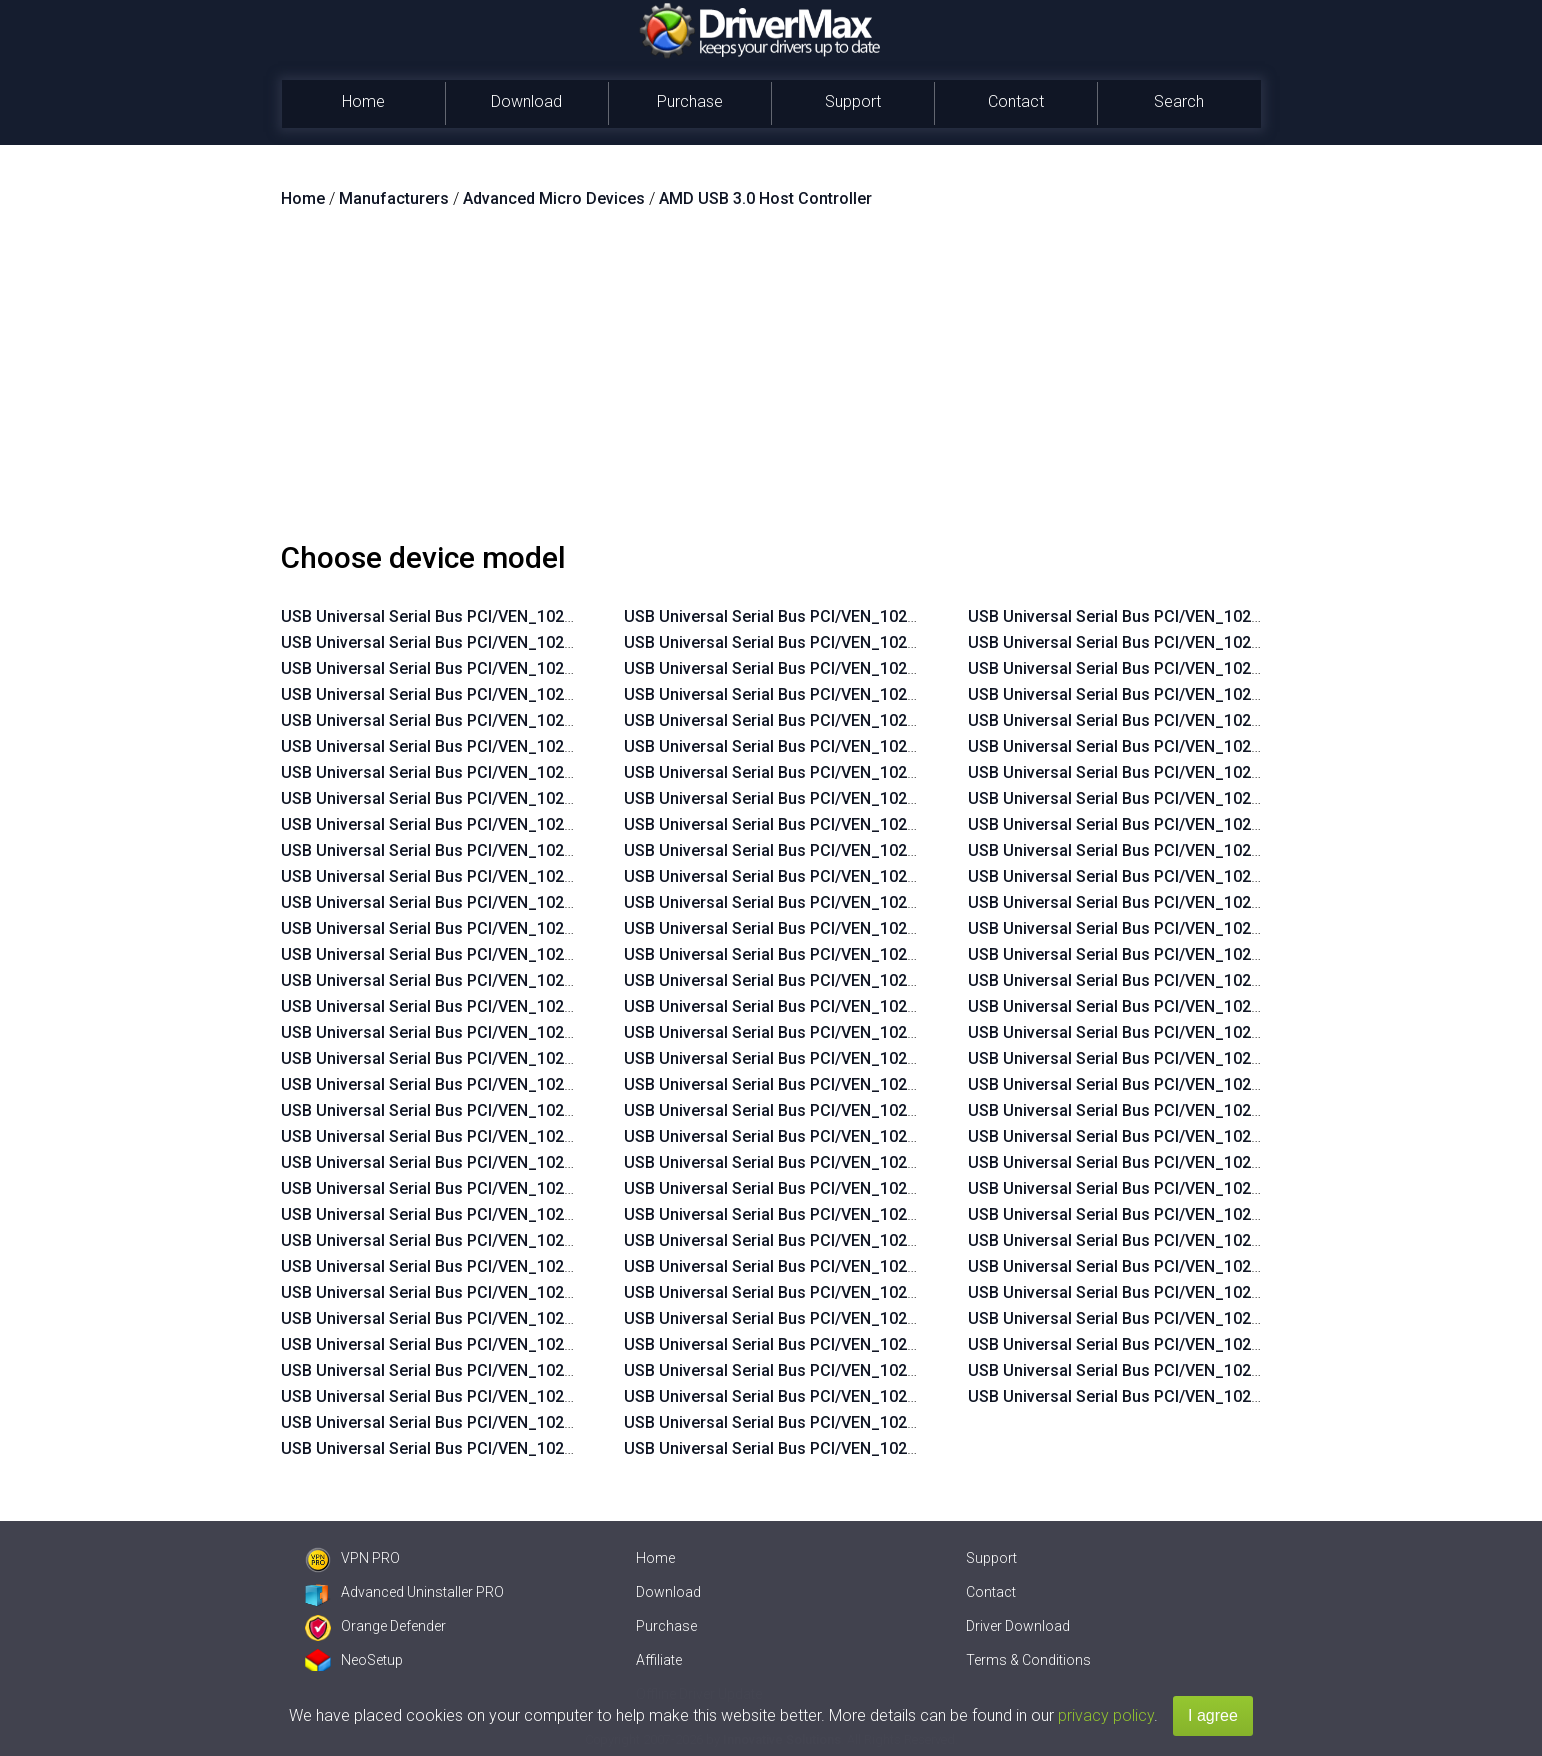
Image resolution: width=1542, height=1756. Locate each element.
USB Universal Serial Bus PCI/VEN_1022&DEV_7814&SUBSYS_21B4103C (891, 954)
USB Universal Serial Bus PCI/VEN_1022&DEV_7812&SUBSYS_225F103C (890, 1396)
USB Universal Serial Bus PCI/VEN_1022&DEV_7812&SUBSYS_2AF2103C (548, 1422)
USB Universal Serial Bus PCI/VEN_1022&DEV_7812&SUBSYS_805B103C (1235, 642)
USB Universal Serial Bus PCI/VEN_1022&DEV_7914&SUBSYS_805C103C (1235, 1370)
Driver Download (1018, 1626)
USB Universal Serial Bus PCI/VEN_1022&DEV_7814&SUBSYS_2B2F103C (1235, 1032)
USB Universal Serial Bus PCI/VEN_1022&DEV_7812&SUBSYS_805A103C (1235, 616)
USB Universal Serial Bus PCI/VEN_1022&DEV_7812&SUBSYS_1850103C (890, 876)
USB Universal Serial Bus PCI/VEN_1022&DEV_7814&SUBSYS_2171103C (547, 1110)
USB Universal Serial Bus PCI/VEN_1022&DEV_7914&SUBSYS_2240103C (1234, 1188)
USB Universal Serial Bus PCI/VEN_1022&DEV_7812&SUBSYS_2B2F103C (891, 1448)
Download (526, 101)
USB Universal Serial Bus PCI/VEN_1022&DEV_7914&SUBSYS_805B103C (1235, 1344)
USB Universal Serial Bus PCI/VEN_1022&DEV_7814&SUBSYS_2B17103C (548, 642)
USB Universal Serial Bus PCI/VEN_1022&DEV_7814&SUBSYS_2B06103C (548, 824)
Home (363, 101)
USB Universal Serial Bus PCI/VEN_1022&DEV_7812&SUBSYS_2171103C (890, 1292)
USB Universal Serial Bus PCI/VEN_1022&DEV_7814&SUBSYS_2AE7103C (548, 1032)
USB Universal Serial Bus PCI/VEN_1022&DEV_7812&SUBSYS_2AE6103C (891, 720)
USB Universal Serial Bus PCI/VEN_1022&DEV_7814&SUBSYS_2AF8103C (548, 980)
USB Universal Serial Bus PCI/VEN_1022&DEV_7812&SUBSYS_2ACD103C (893, 772)
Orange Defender (375, 1626)
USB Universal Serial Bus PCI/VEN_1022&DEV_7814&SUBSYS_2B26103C (891, 1058)
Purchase (690, 101)
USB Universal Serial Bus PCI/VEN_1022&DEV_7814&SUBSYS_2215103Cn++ (1249, 720)
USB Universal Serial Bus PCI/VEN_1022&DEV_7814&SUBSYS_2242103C (890, 1240)
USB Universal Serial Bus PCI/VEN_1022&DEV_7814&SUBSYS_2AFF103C (548, 876)
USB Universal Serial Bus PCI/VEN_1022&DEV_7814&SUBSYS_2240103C (890, 1188)
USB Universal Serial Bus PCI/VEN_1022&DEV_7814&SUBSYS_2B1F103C (891, 1162)
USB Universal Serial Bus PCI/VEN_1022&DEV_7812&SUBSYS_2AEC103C (892, 642)
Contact (1016, 101)
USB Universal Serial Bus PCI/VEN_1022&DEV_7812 (813, 902)
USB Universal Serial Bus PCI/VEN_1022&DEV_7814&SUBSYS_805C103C (1235, 1110)
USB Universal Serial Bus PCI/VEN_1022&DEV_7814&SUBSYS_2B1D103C (892, 1266)
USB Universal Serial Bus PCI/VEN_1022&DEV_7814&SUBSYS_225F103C (890, 1136)
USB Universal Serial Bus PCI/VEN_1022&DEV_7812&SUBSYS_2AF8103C (548, 1370)
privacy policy (1106, 1715)
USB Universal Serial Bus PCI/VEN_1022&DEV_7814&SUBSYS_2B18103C (548, 616)
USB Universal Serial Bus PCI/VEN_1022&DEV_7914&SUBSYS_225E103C (1234, 1214)
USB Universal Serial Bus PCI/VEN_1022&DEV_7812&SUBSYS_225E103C (890, 1370)
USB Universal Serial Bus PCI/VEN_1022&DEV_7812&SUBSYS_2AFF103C (548, 1266)
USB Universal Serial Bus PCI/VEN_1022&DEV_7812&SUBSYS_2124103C (890, 850)
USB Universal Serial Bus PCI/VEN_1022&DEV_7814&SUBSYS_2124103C (547, 1162)
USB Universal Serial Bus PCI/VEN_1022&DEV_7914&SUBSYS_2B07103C (1235, 1266)
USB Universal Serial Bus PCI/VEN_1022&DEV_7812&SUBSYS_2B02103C (548, 1188)
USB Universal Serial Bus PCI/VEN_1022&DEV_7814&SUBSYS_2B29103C (891, 1032)
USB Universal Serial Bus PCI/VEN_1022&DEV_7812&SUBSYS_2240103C (890, 1344)
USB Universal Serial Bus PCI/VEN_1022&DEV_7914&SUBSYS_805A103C (1235, 1318)
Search (1179, 101)
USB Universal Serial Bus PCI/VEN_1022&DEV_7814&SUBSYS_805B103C (1235, 1084)
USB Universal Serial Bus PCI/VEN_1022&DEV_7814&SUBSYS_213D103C (548, 1136)
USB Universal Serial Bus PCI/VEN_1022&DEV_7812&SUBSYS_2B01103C (548, 1214)
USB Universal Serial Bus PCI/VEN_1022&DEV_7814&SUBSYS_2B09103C (548, 746)
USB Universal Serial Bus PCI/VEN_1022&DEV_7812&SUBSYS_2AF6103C (548, 1396)
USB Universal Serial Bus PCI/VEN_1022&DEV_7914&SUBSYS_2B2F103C (1235, 1292)
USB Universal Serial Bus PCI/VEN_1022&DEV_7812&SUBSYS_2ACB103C (892, 798)
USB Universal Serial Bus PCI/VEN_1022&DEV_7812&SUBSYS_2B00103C (548, 1240)
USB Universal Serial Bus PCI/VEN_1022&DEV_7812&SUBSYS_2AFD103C (549, 1318)
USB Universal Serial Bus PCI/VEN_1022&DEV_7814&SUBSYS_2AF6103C (548, 1006)
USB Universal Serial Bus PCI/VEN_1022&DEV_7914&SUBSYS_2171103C (1234, 1136)
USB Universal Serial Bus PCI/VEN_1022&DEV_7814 (813, 928)
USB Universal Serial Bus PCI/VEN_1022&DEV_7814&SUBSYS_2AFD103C (549, 928)
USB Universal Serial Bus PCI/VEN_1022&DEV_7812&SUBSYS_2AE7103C (891, 694)
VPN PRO (352, 1558)
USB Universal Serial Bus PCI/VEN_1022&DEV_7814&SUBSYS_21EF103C (547, 1084)
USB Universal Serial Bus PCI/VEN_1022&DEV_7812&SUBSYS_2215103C (890, 1318)
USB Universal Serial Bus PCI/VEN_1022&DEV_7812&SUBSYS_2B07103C (891, 1422)
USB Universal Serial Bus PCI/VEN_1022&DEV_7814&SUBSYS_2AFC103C (549, 954)
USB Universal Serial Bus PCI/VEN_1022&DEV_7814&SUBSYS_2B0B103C (548, 694)
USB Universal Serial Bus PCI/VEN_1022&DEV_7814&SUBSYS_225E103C (890, 1110)
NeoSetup (354, 1660)
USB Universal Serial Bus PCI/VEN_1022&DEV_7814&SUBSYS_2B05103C (548, 850)
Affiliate (659, 1660)
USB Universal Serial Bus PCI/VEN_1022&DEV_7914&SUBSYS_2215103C (1234, 1162)
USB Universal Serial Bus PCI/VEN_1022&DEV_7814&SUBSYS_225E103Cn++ (1249, 824)
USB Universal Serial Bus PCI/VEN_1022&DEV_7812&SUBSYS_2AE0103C (891, 746)
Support (853, 101)
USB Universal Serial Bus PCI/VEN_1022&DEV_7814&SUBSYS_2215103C (890, 1084)
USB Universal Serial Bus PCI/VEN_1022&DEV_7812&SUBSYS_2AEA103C (891, 668)
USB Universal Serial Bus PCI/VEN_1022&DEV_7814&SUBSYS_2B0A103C (548, 720)
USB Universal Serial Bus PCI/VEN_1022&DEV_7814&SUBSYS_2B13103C (548, 668)
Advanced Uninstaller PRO (404, 1592)
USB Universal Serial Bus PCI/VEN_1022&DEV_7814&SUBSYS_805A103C (1235, 1058)
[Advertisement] (771, 383)
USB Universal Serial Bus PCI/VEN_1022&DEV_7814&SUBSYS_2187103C (890, 980)
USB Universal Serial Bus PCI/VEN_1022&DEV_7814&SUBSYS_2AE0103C (548, 1058)
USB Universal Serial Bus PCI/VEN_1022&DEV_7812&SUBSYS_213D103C (891, 824)
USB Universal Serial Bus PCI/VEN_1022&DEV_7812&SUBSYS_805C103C (1235, 668)
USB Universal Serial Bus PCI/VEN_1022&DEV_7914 (1157, 1396)
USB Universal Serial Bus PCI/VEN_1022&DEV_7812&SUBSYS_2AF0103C (548, 1448)
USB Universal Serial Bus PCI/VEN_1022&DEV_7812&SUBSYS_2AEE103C (891, 616)
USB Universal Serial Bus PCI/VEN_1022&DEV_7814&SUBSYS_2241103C (890, 1214)
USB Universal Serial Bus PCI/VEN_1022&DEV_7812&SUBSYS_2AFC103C (549, 1344)
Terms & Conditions (1028, 1660)
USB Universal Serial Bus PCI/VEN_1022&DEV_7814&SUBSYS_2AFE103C (548, 902)
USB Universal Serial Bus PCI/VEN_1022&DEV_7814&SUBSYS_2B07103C (548, 798)
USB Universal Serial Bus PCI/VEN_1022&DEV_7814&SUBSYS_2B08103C (548, 772)
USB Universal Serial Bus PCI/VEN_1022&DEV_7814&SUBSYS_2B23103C (891, 1006)
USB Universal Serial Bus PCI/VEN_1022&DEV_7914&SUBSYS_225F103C (1234, 1240)
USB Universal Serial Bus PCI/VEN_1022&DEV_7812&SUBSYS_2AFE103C (548, 1292)
